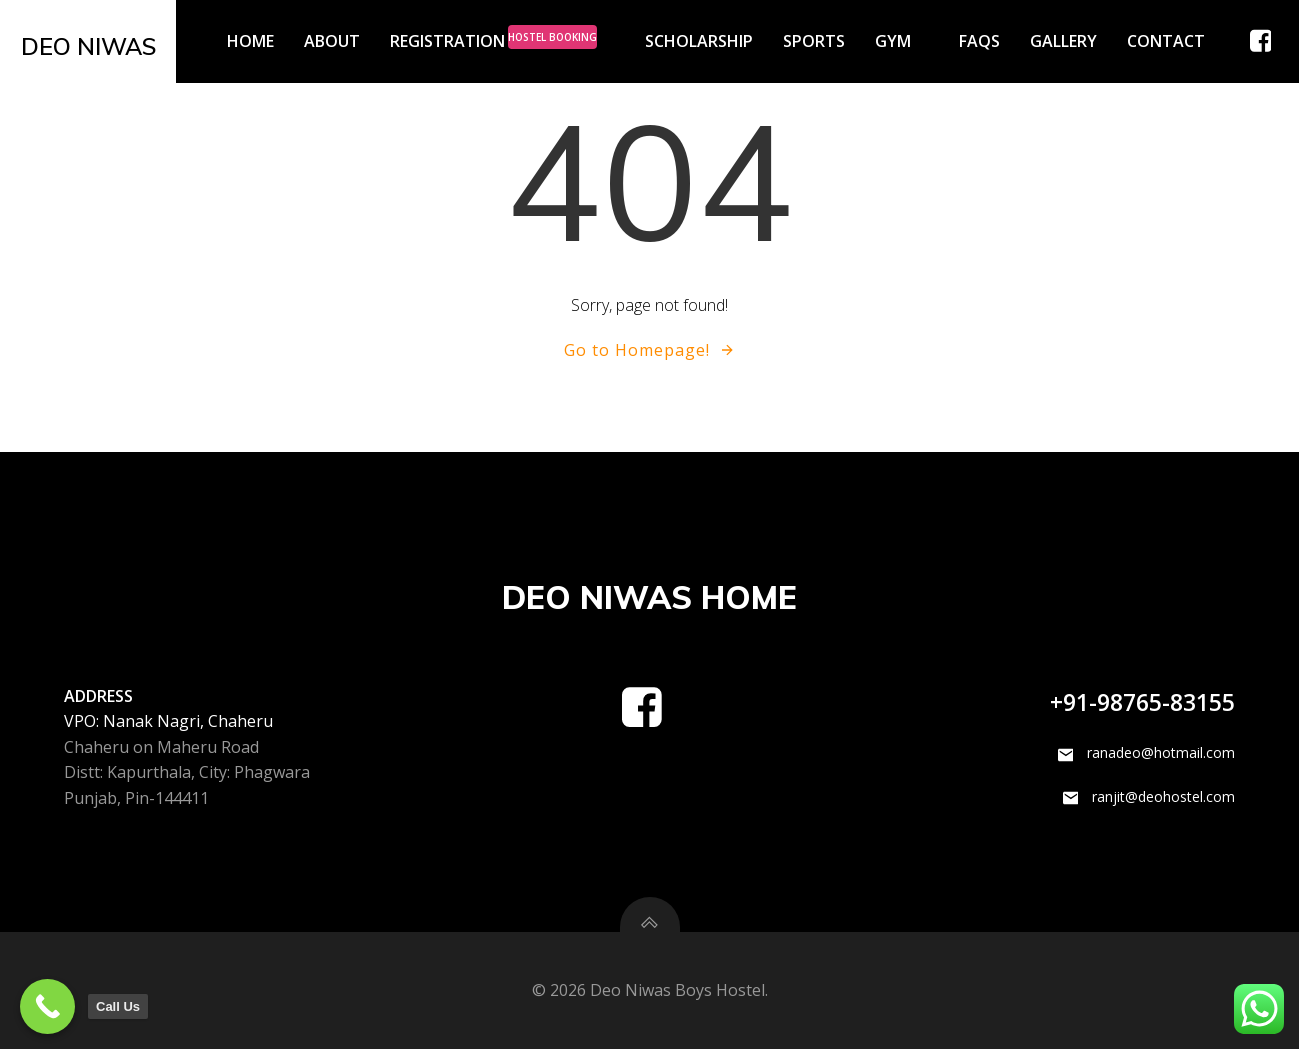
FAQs (979, 41)
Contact (1166, 41)
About (332, 41)
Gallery (1063, 41)
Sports (814, 41)
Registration (502, 41)
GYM (902, 41)
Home (250, 41)
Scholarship (699, 41)
